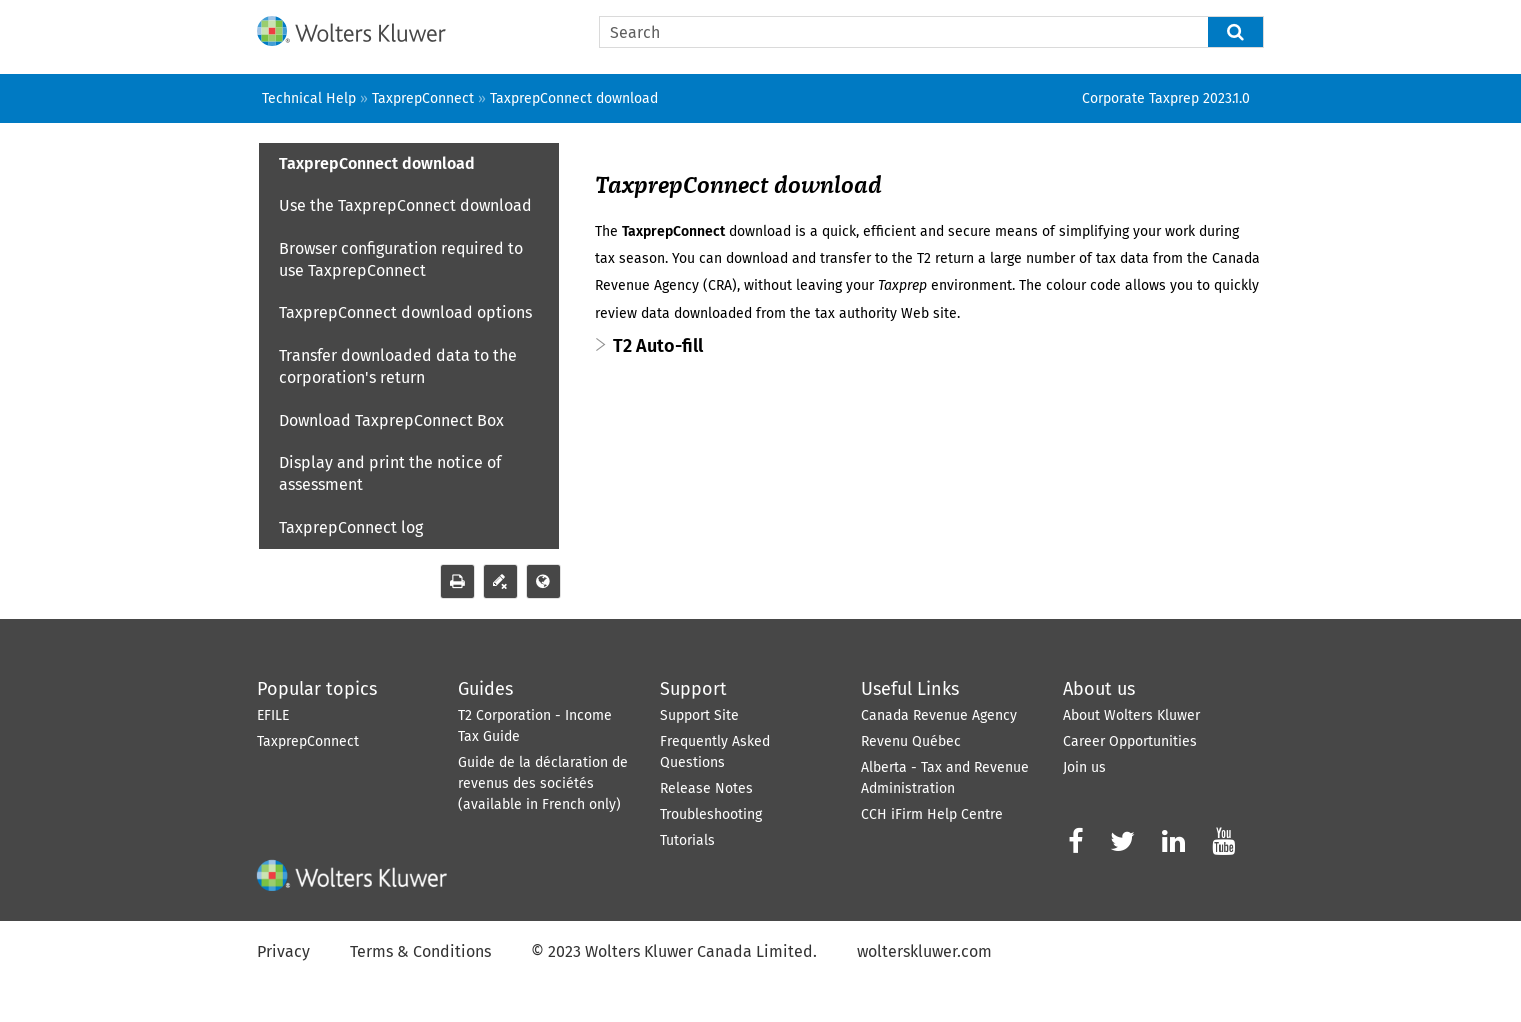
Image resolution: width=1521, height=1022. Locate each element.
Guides (485, 689)
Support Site (699, 715)
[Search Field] (931, 32)
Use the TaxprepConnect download (405, 205)
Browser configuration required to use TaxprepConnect (401, 259)
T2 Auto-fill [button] (658, 346)
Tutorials (687, 840)
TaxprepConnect (308, 741)
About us (1099, 689)
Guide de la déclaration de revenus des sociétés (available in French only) (543, 783)
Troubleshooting (711, 814)
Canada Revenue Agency (939, 715)
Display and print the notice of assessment (390, 473)
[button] (1236, 32)
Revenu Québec (911, 741)
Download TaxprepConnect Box (391, 420)
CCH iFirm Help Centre (932, 814)
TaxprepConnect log (351, 527)
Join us (1084, 767)
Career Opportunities (1130, 741)
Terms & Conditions (420, 951)
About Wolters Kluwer (1131, 715)
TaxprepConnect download (377, 163)
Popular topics (317, 689)
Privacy (283, 951)
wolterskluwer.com (924, 951)
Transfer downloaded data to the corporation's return (398, 366)
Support (693, 689)
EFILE (273, 715)
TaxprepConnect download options (405, 312)
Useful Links (910, 689)
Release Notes (706, 788)
